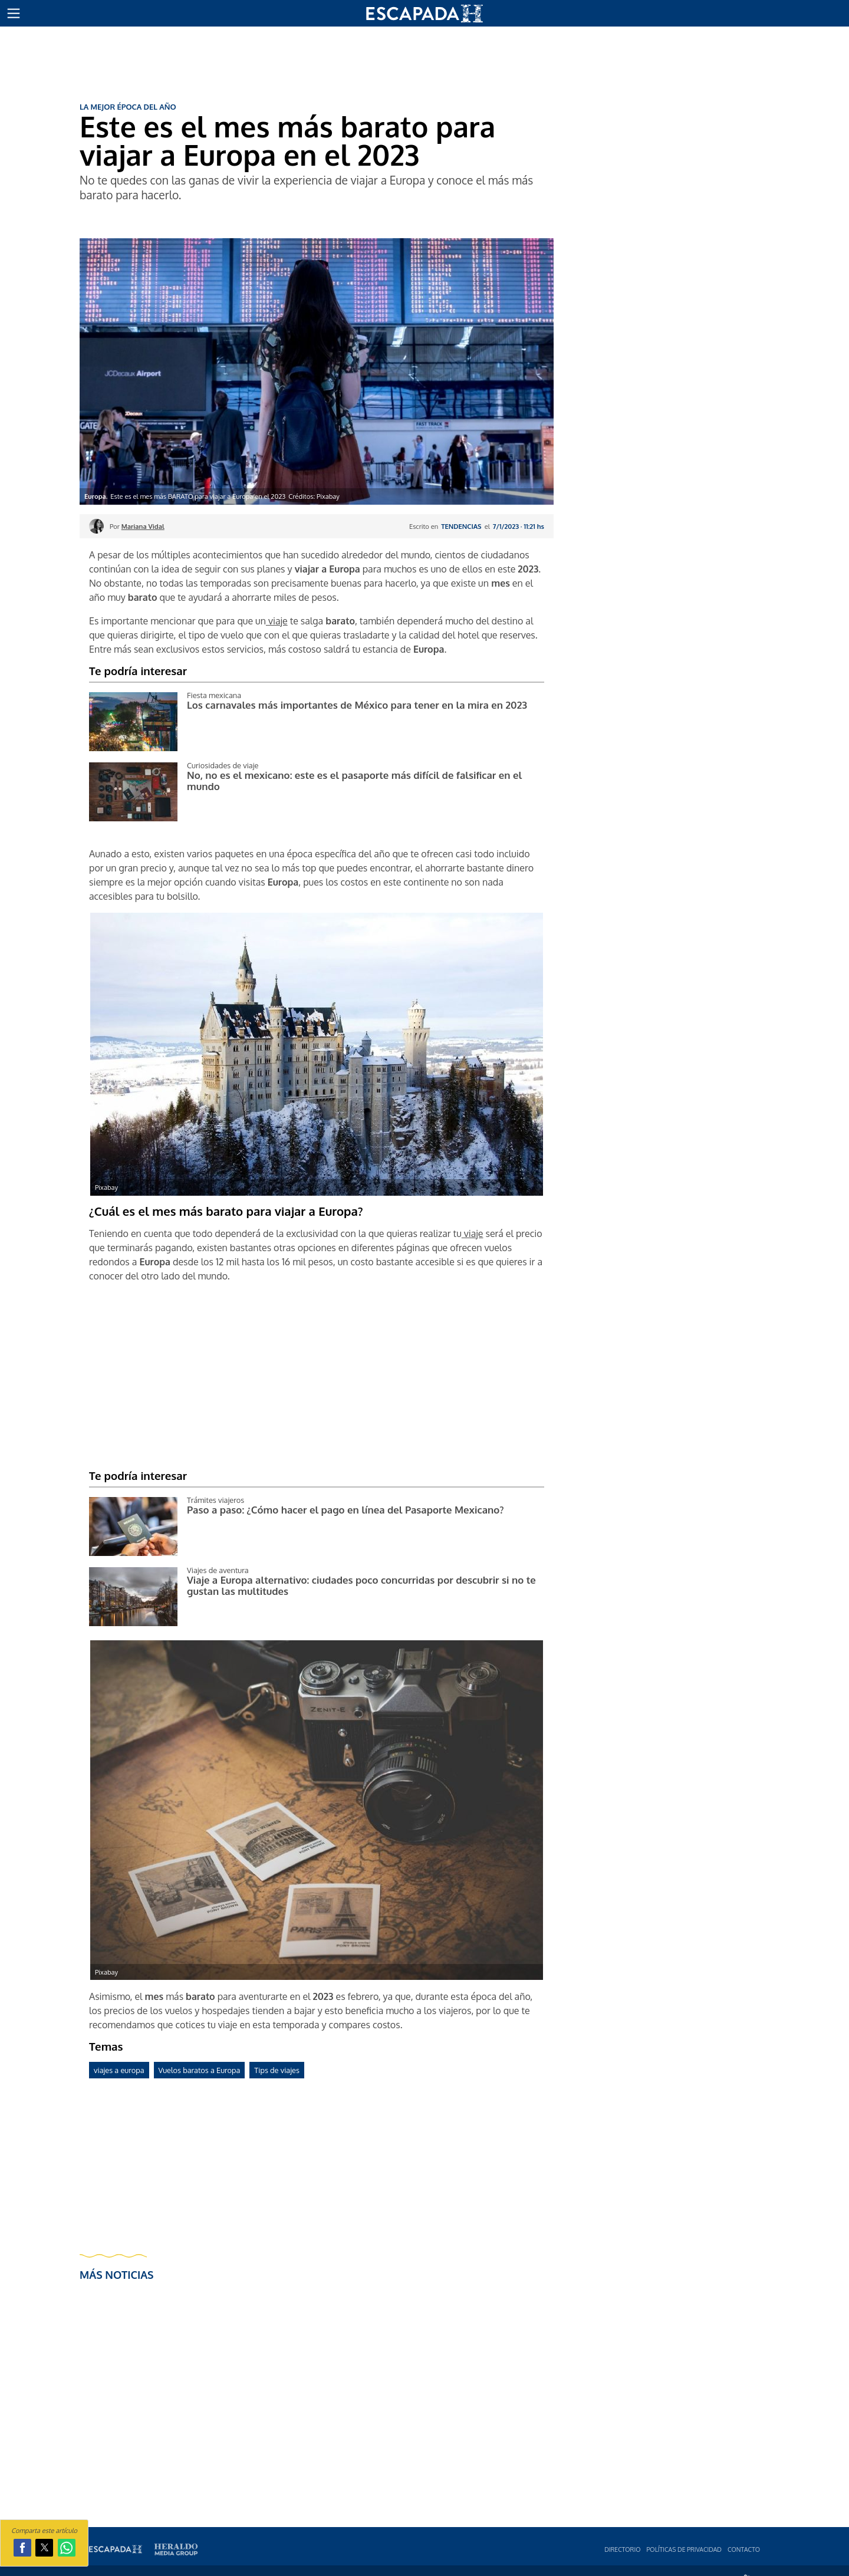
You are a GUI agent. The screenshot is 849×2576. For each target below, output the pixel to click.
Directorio (622, 2549)
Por (137, 526)
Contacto (744, 2549)
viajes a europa (119, 2070)
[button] (13, 13)
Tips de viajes (277, 2070)
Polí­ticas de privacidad (684, 2549)
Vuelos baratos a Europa (200, 2070)
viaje (277, 621)
